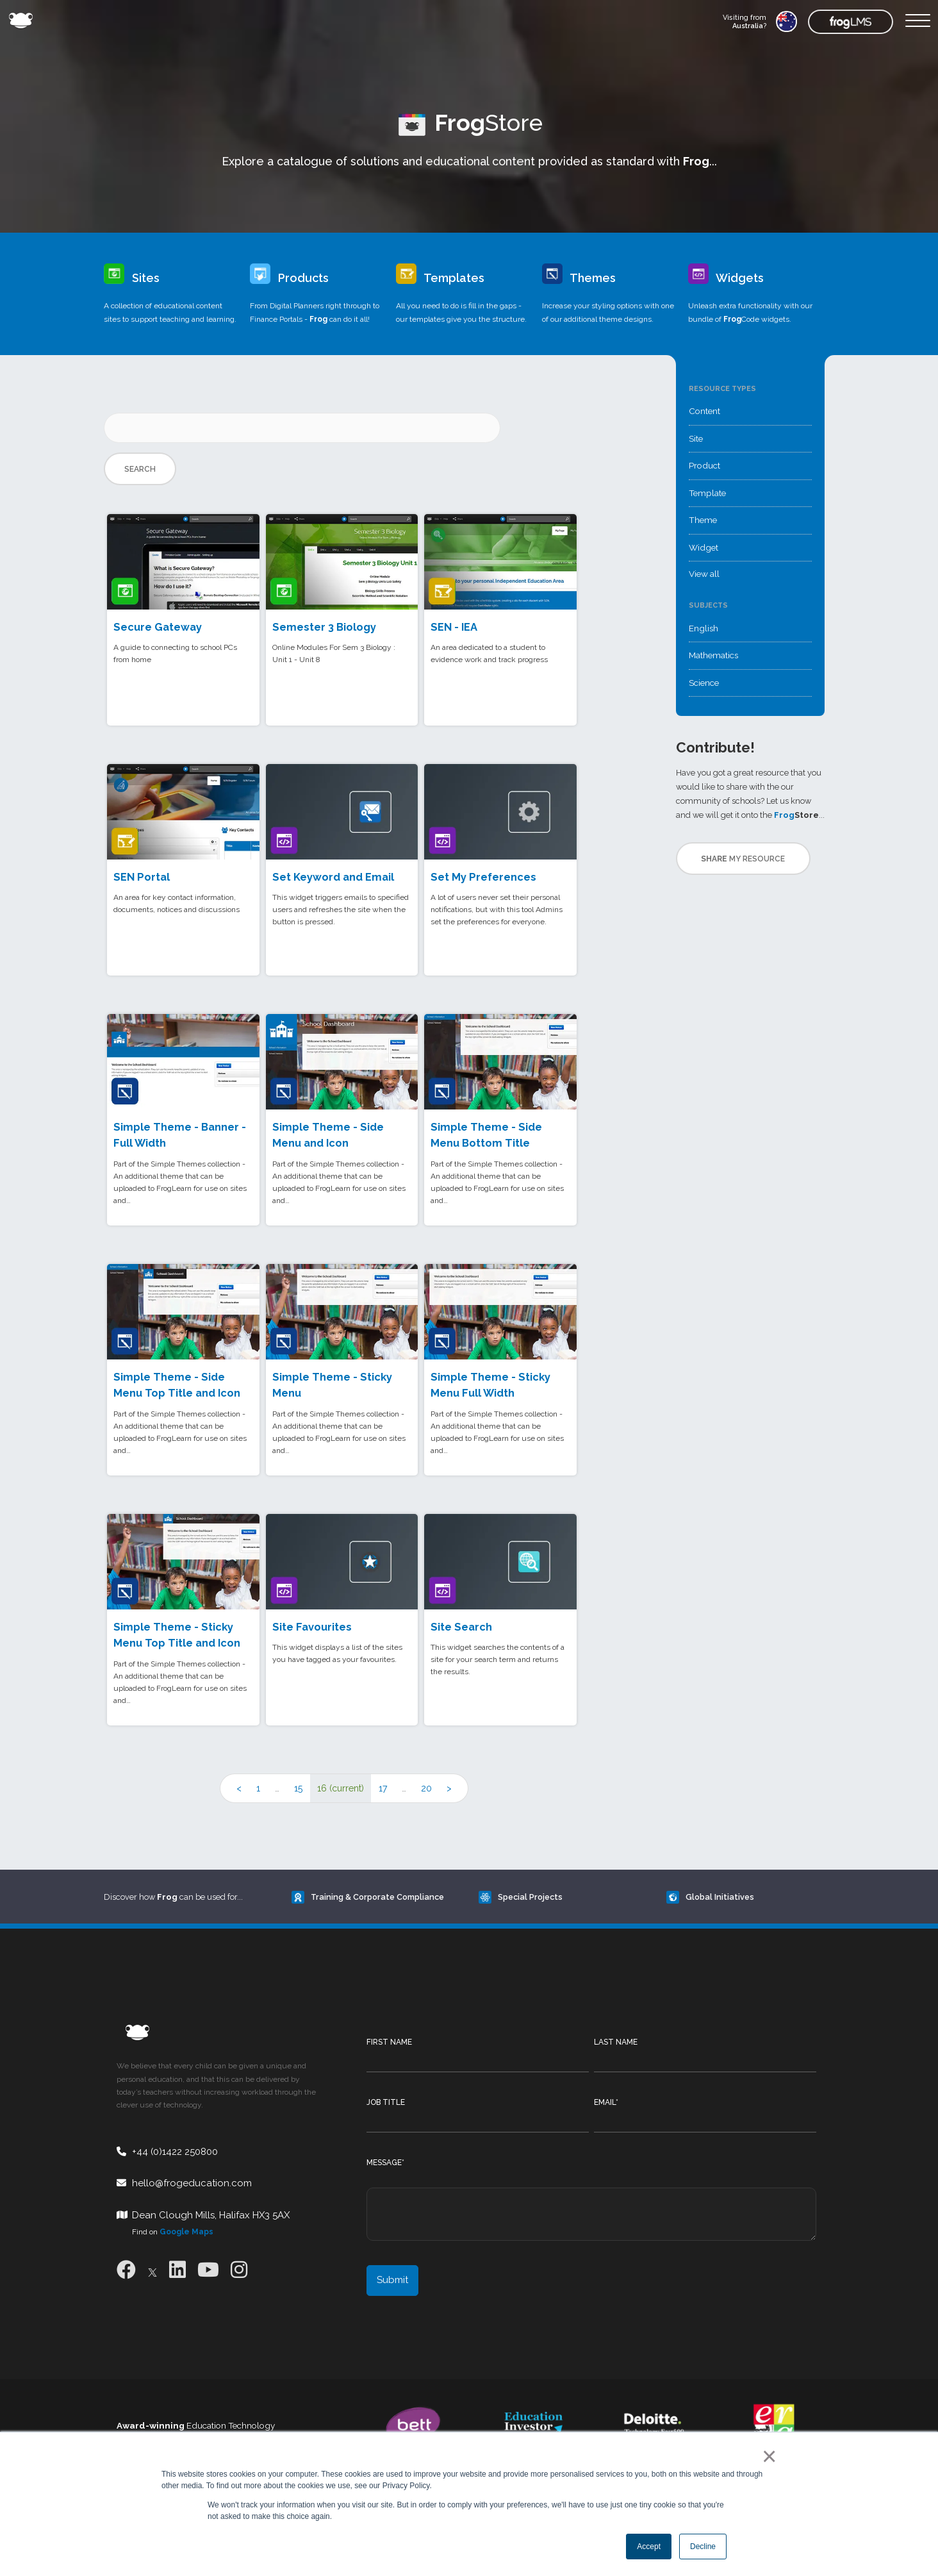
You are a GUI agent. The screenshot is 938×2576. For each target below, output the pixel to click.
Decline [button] (703, 2546)
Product (704, 465)
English (703, 628)
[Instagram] (239, 2270)
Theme (703, 520)
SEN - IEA (454, 626)
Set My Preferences (483, 876)
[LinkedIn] (177, 2270)
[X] (152, 2270)
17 (383, 1788)
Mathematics (713, 655)
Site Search (461, 1626)
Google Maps (186, 2231)
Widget (703, 547)
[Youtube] (208, 2270)
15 (298, 1788)
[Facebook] (126, 2270)
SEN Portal (141, 876)
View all (704, 574)
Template (707, 493)
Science (704, 682)
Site (696, 438)
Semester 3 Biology (324, 626)
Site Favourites (312, 1626)
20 (426, 1788)
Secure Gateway (157, 626)
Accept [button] (649, 2546)
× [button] (766, 2456)
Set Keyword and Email (333, 876)
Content (704, 411)
